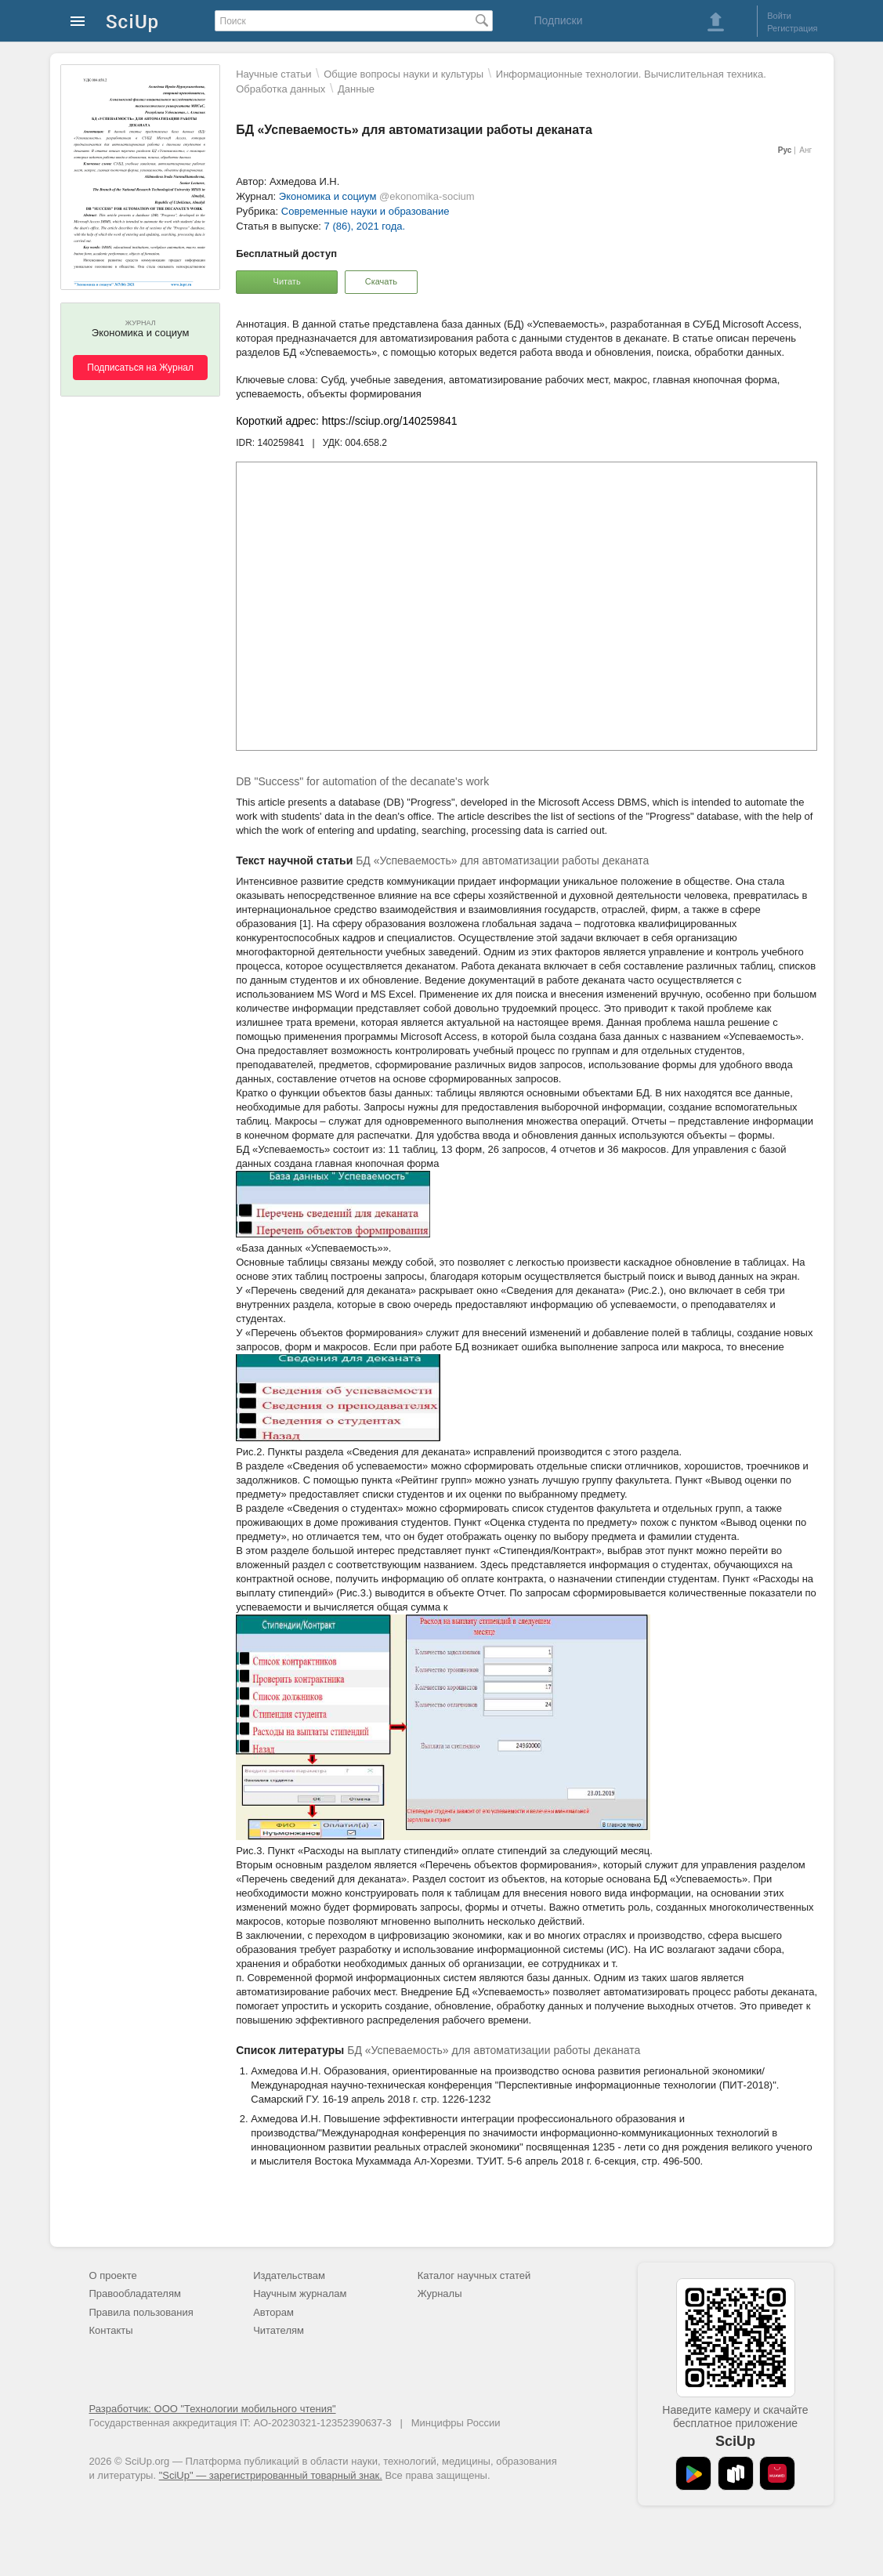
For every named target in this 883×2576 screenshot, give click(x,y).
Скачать (381, 281)
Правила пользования (141, 2312)
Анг (805, 150)
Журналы (440, 2293)
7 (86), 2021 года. (365, 226)
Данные (356, 89)
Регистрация (792, 28)
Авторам (273, 2312)
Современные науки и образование (365, 211)
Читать (287, 281)
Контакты (111, 2330)
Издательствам (289, 2275)
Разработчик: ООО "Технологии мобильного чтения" (212, 2409)
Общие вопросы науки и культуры (403, 74)
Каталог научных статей (474, 2275)
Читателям (278, 2330)
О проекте (113, 2275)
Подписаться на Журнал (140, 367)
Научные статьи (273, 74)
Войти (779, 15)
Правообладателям (135, 2293)
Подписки (558, 20)
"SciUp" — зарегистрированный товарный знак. (270, 2475)
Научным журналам (299, 2293)
